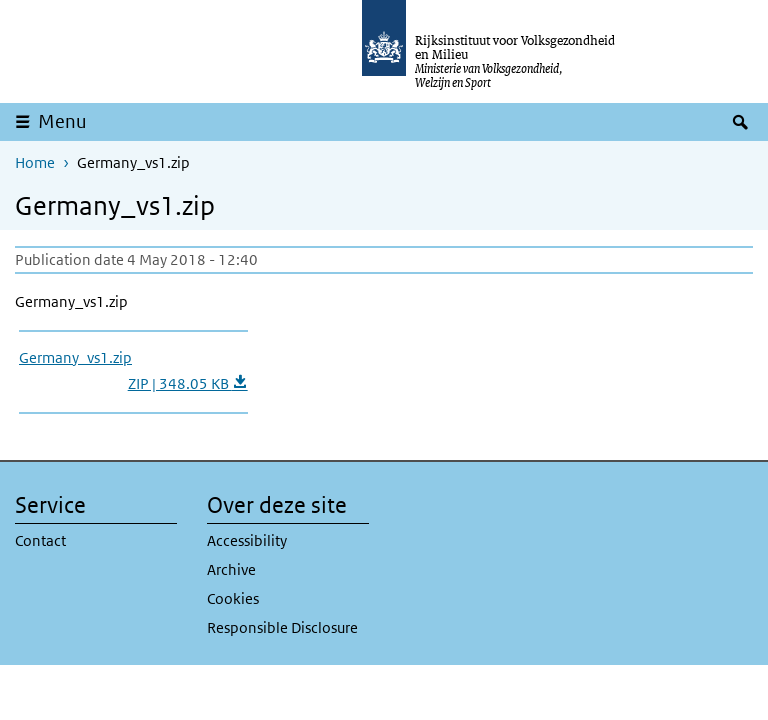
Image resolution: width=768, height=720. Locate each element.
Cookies (233, 598)
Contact (40, 540)
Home (35, 162)
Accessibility (247, 540)
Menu (62, 121)
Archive (231, 569)
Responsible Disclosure (282, 627)
